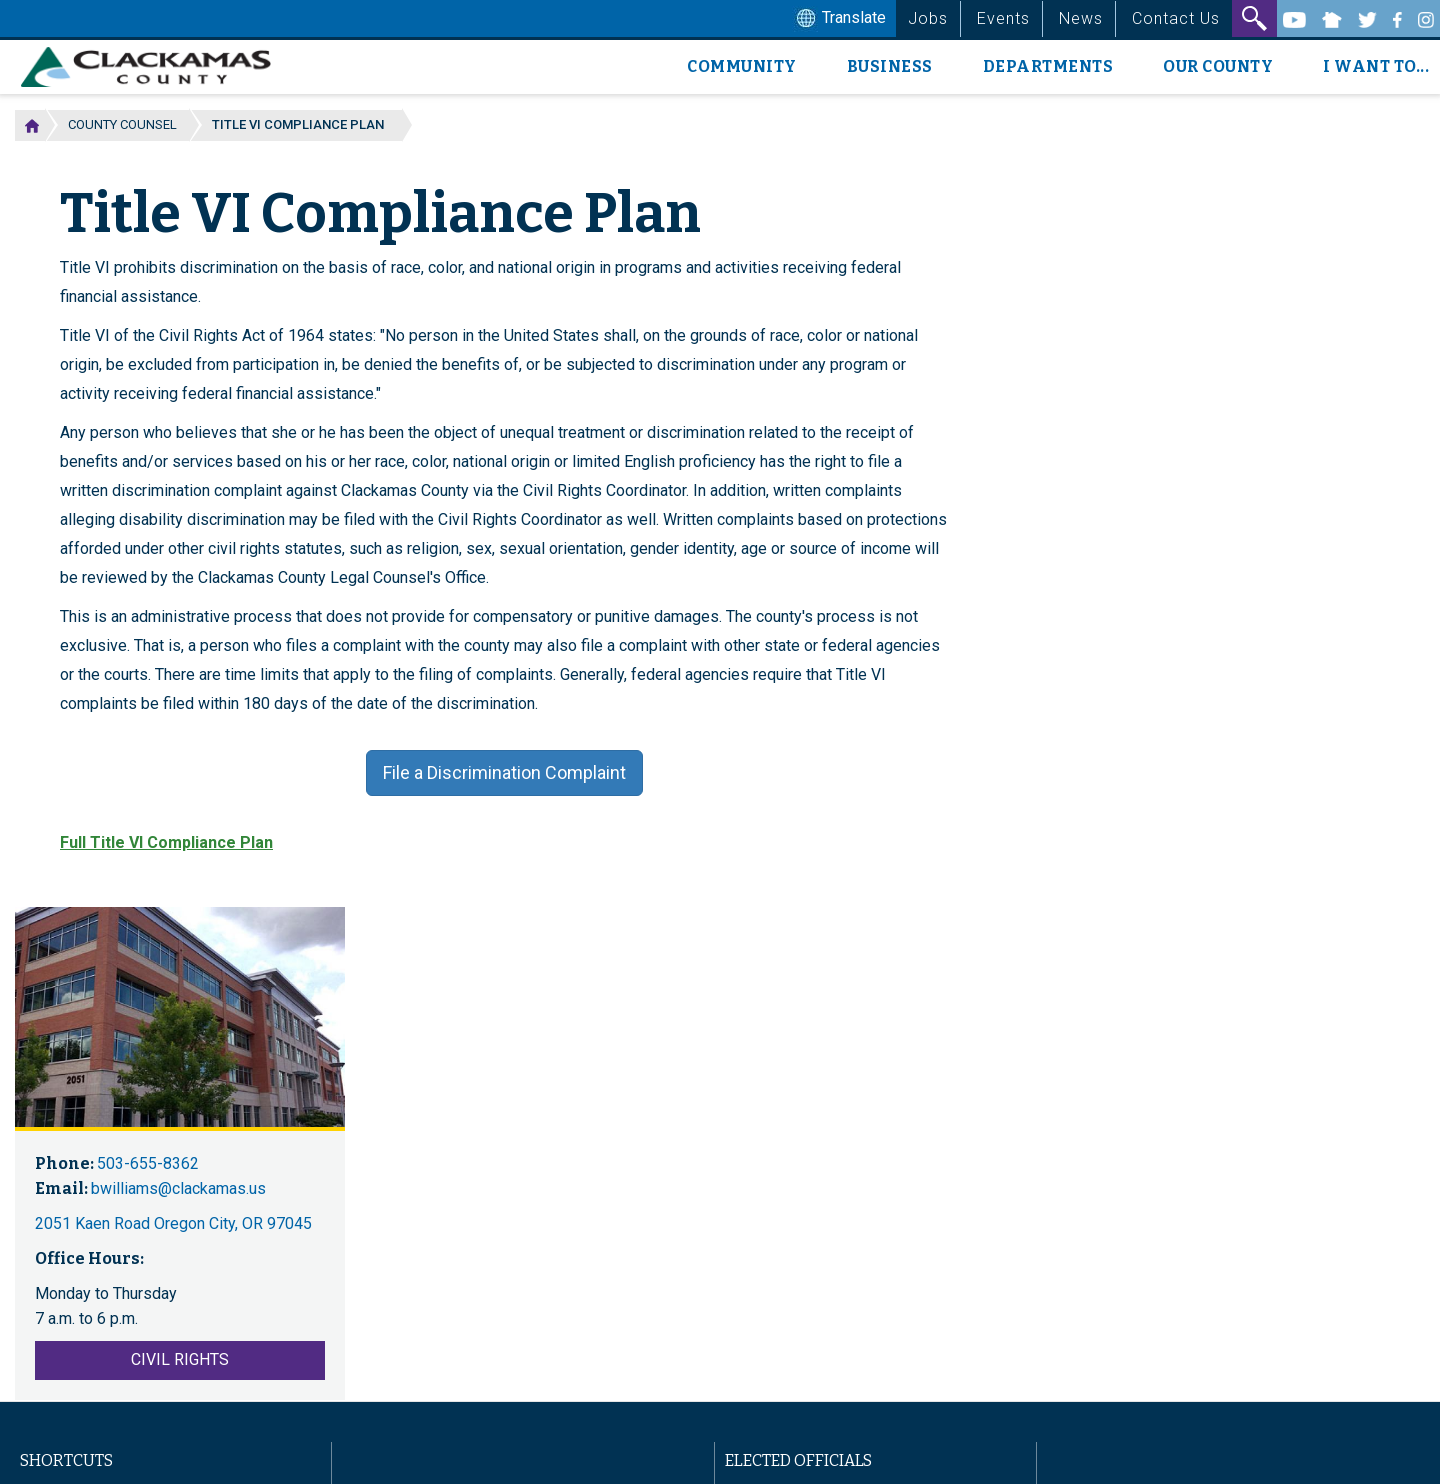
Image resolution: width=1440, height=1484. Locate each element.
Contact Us (1176, 18)
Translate (839, 19)
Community (742, 66)
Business (890, 66)
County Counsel (122, 124)
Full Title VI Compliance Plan (166, 842)
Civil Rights (180, 1359)
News (1081, 18)
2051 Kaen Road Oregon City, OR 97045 (173, 1223)
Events (1003, 18)
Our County (1218, 66)
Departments (1048, 66)
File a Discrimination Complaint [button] (504, 772)
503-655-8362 (148, 1163)
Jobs (928, 18)
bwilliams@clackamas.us (178, 1188)
